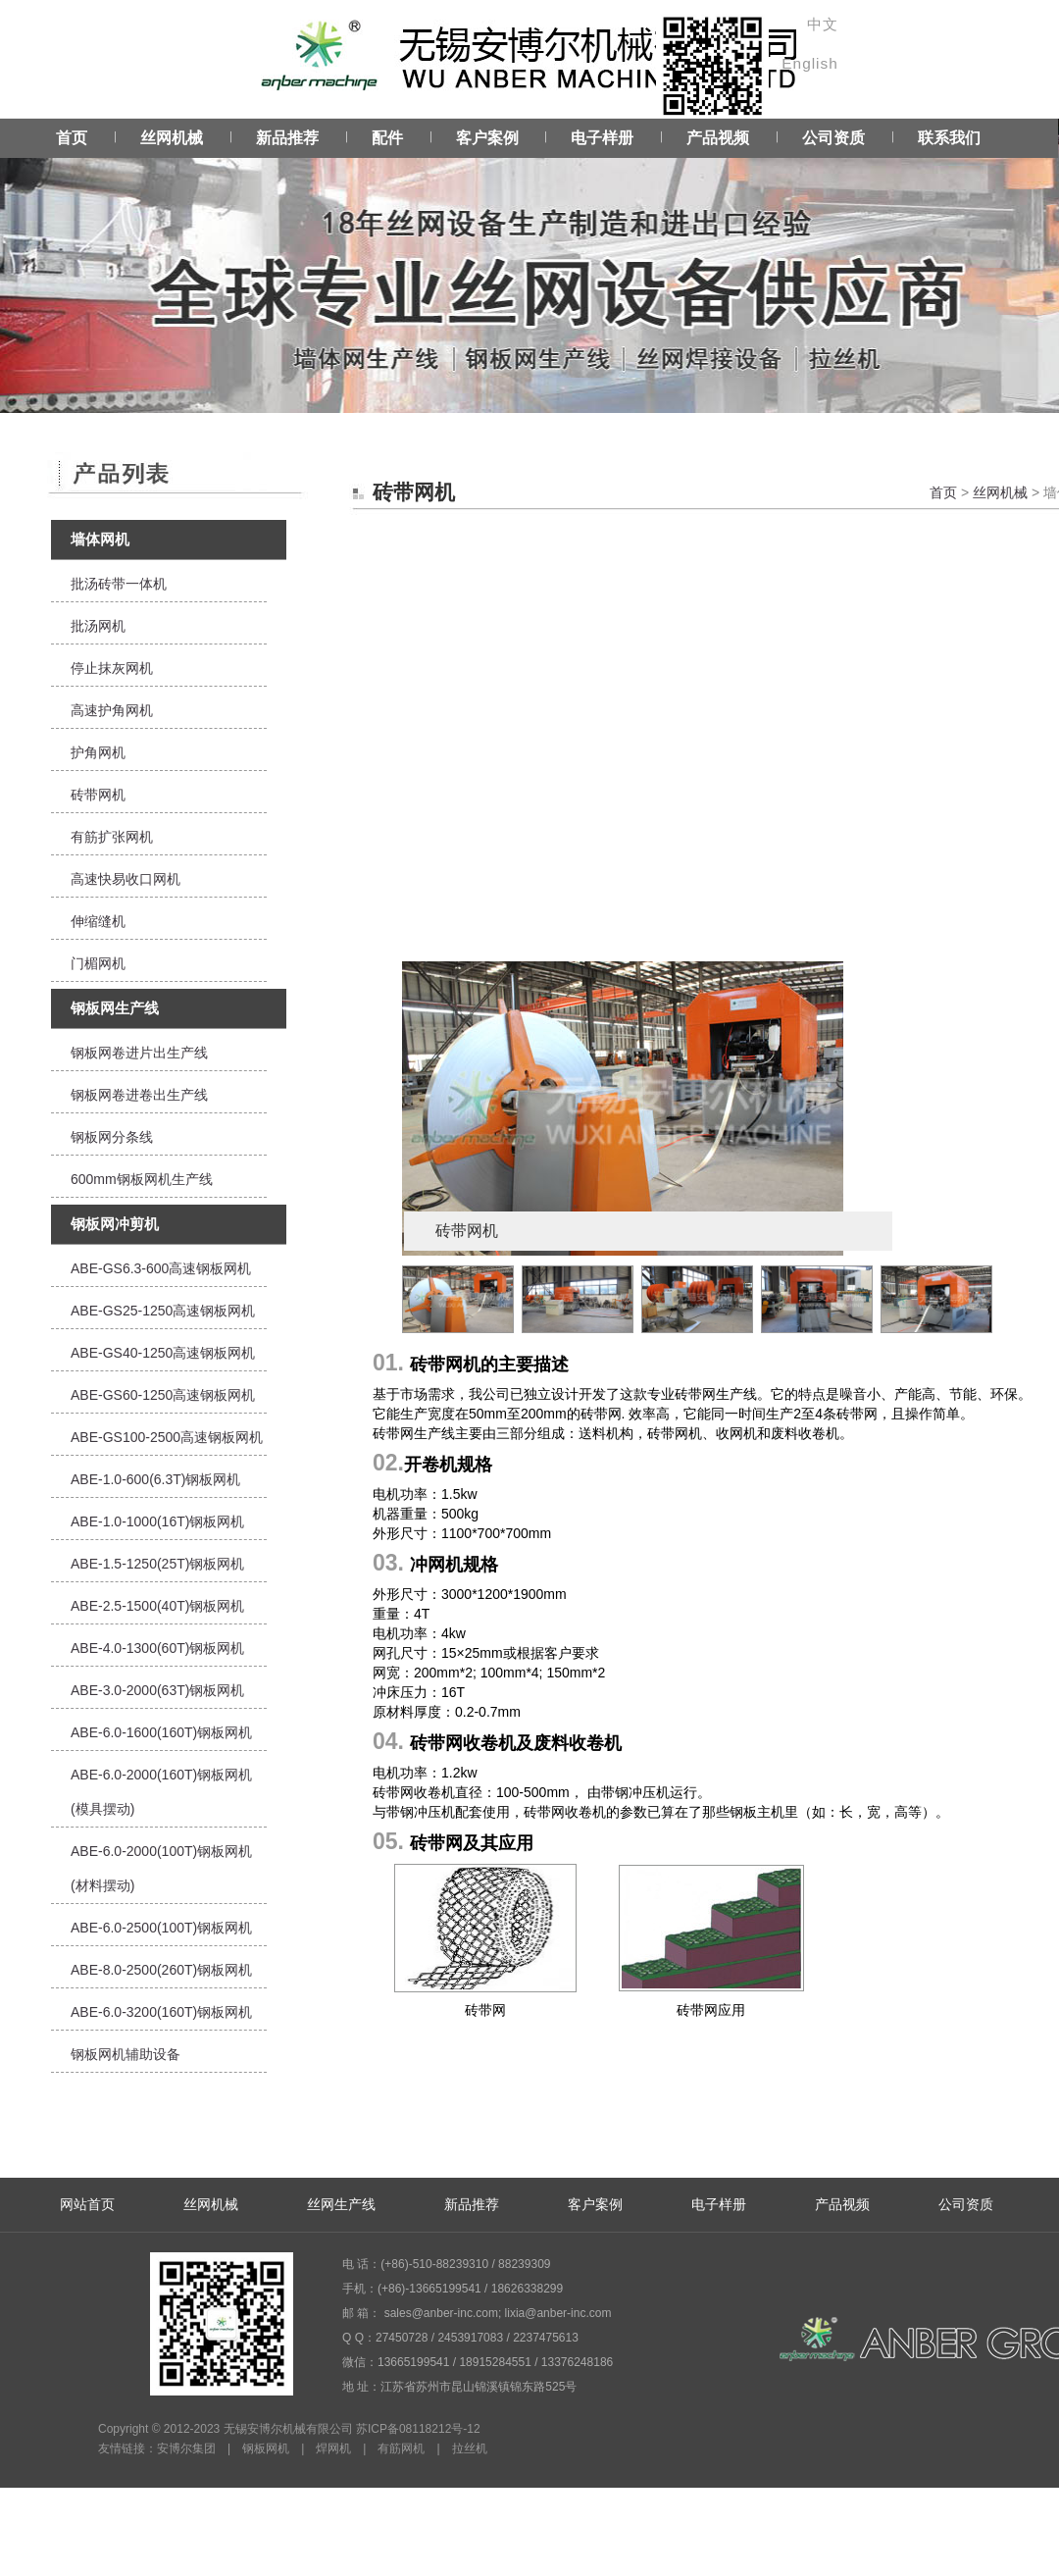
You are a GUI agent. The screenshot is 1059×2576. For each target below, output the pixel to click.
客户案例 (487, 137)
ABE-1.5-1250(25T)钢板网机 (157, 1563)
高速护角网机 (112, 710)
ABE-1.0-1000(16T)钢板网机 (157, 1521)
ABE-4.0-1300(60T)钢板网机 (157, 1648)
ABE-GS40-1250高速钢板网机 (163, 1353)
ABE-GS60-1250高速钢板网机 (163, 1395)
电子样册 (602, 137)
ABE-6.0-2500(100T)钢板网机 (161, 1927)
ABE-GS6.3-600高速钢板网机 (161, 1268)
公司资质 (833, 137)
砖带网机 (98, 794)
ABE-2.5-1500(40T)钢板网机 (157, 1606)
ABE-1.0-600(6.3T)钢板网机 (156, 1479)
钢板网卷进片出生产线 (139, 1052)
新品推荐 (287, 137)
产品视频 (717, 137)
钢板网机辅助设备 (125, 2054)
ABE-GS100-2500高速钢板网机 (167, 1437)
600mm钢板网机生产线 (142, 1179)
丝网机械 (171, 137)
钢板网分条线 (112, 1137)
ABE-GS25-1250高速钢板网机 (163, 1310)
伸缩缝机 (98, 921)
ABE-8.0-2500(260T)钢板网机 (161, 1970)
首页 (71, 137)
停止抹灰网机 (112, 668)
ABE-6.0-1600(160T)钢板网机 (161, 1732)
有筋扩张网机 (112, 837)
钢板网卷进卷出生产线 (139, 1095)
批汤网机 (98, 626)
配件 (387, 137)
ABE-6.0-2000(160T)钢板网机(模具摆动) (161, 1792)
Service (529, 266)
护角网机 (98, 752)
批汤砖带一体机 (119, 584)
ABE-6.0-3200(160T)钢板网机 (161, 2012)
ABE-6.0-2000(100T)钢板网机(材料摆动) (161, 1868)
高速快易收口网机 (125, 879)
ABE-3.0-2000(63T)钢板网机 (157, 1690)
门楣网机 (98, 963)
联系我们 (949, 137)
